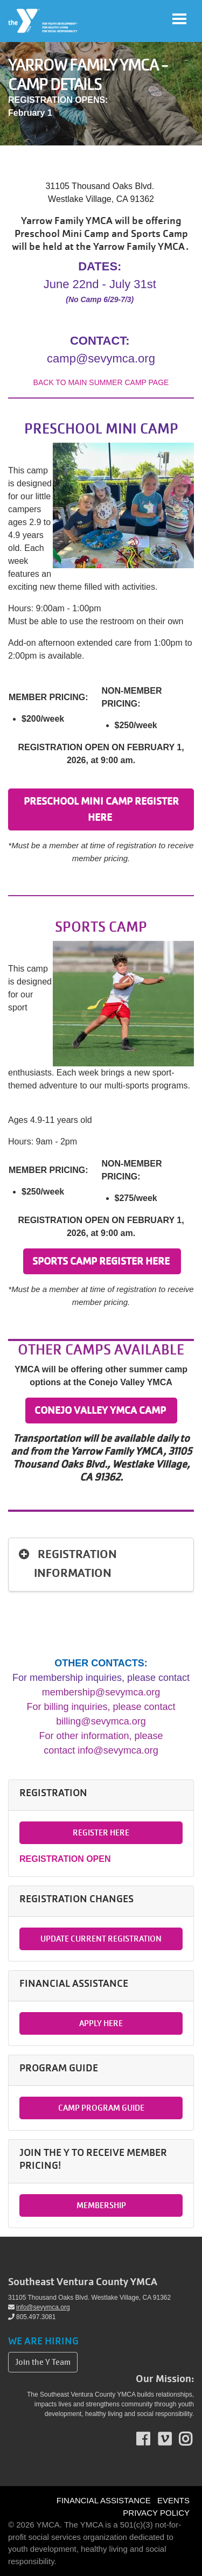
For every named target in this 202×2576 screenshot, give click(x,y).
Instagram (193, 2439)
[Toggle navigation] (179, 19)
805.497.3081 (31, 2317)
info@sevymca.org (39, 2307)
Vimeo (172, 2439)
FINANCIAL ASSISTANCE (104, 2500)
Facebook (150, 2439)
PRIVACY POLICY (156, 2512)
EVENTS (173, 2500)
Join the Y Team (43, 2362)
